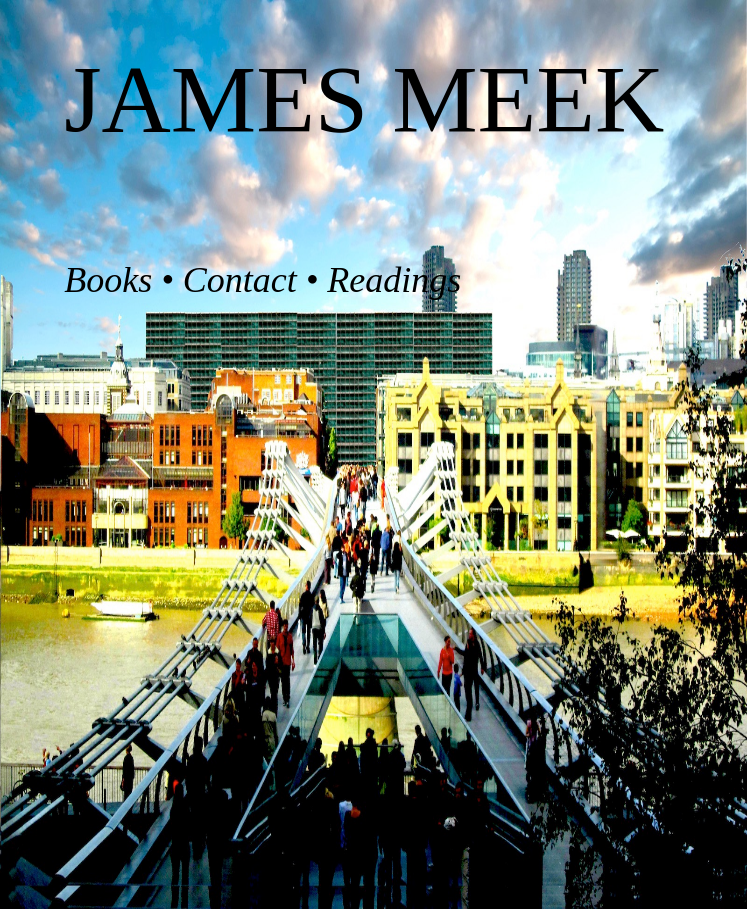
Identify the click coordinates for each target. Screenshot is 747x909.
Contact (240, 280)
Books (108, 280)
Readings (394, 280)
